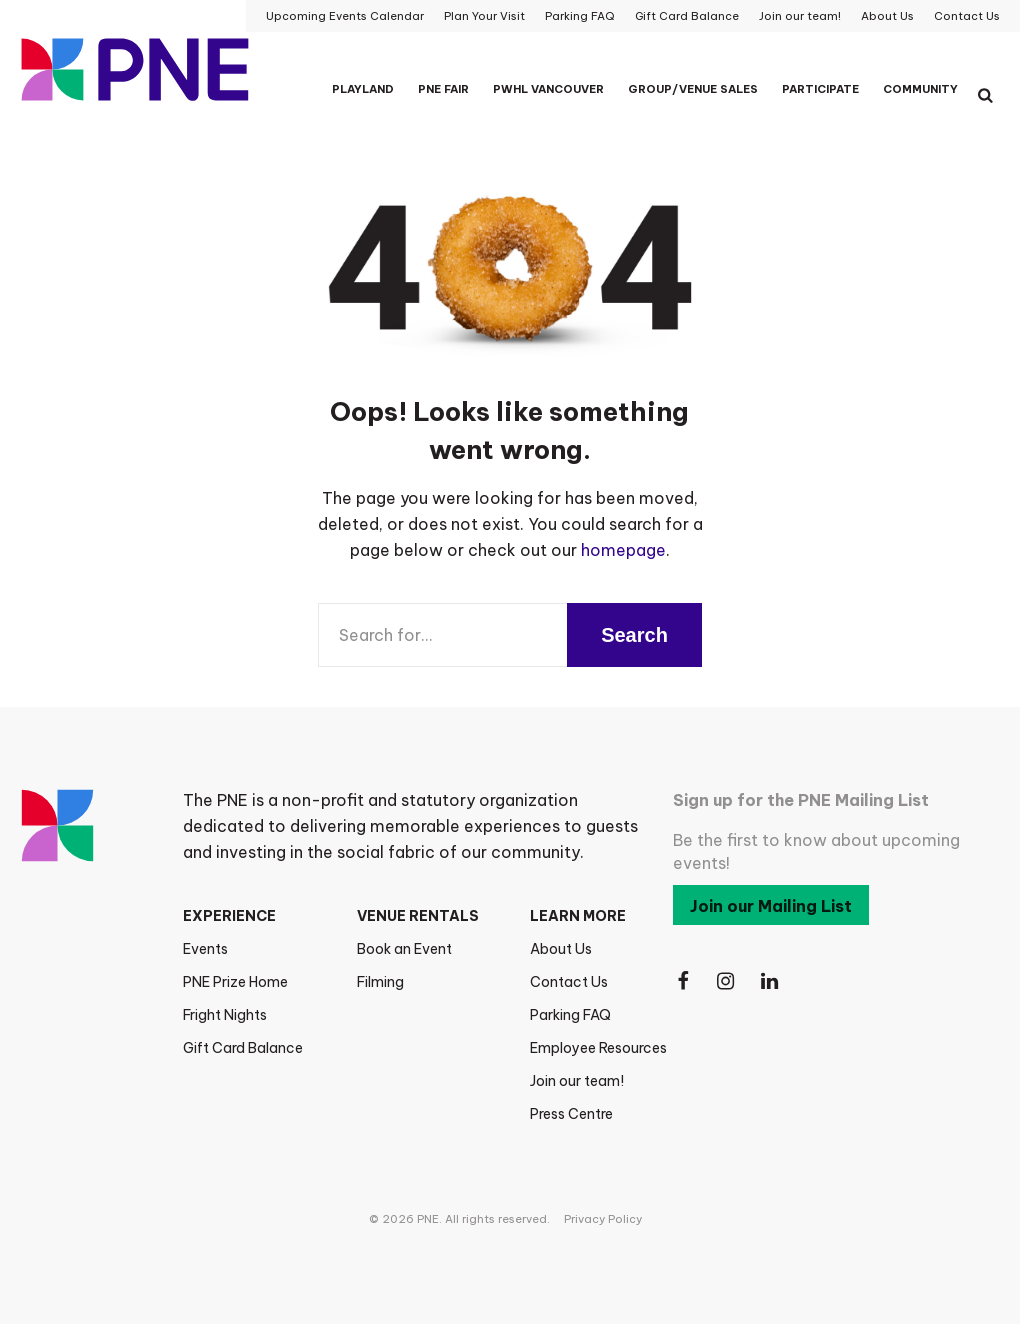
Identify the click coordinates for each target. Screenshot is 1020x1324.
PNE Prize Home (235, 982)
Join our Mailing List (771, 906)
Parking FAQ (570, 1015)
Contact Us (569, 982)
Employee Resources (598, 1048)
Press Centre (571, 1114)
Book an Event (404, 949)
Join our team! (577, 1081)
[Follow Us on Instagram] (727, 981)
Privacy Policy (603, 1219)
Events (205, 949)
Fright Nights (225, 1015)
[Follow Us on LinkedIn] (771, 981)
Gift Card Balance (243, 1048)
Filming (380, 982)
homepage (623, 550)
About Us (561, 949)
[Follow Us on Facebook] (683, 981)
